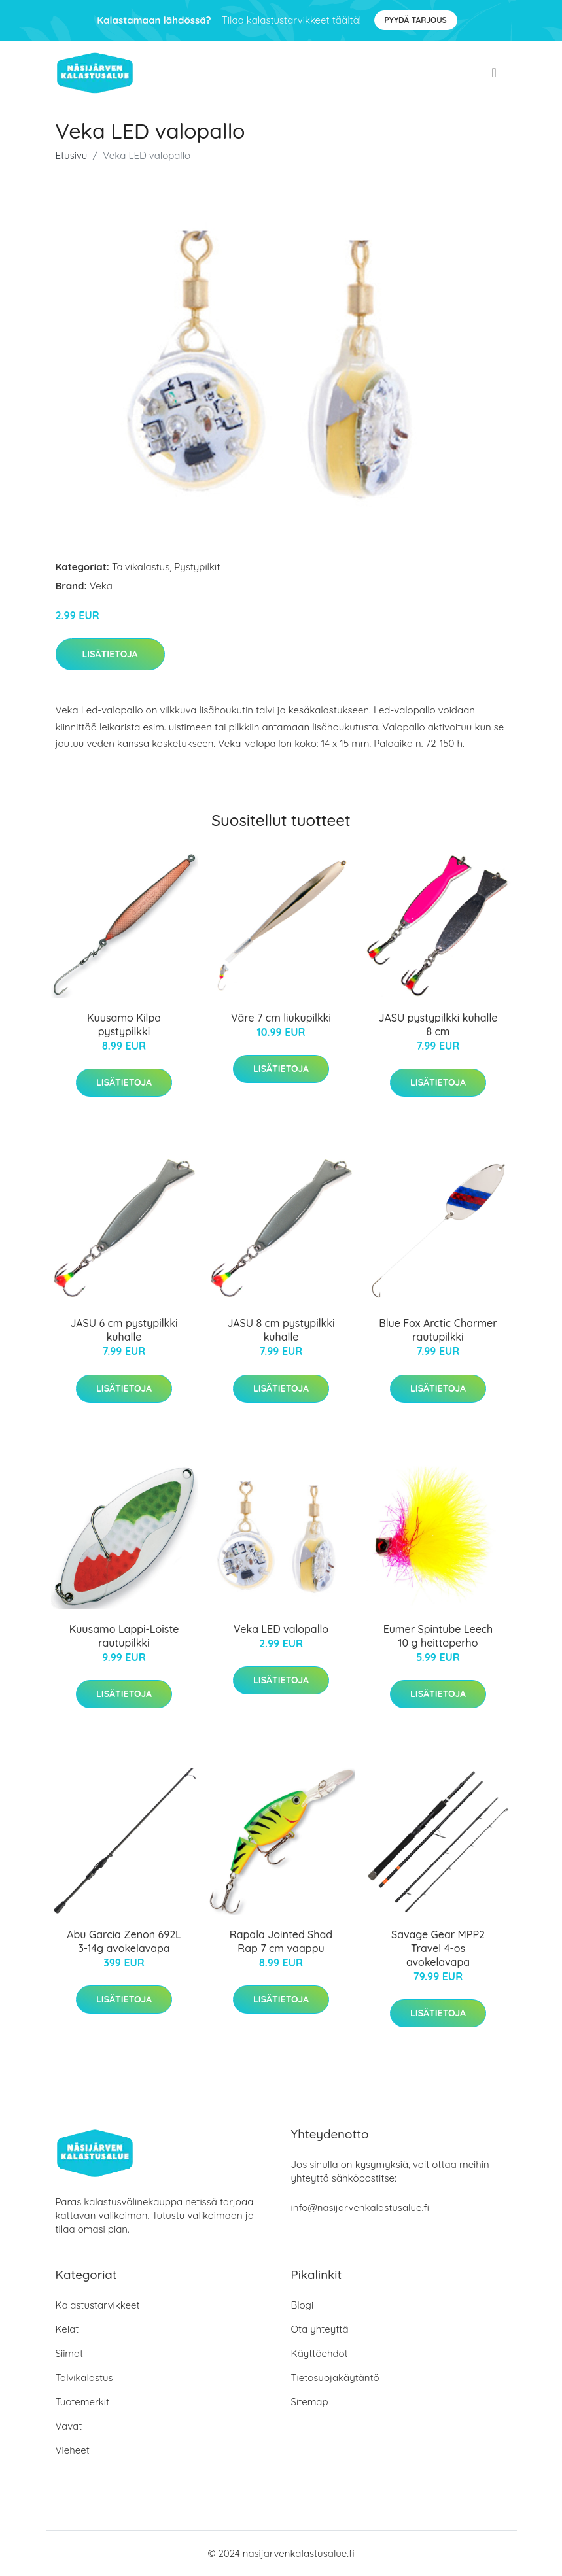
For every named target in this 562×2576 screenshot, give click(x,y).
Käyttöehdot (319, 2353)
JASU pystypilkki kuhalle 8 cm (438, 1024)
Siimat (70, 2353)
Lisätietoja (110, 654)
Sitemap (309, 2402)
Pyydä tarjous (416, 20)
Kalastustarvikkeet (98, 2305)
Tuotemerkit (83, 2402)
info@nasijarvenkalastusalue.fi (360, 2207)
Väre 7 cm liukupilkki (281, 1017)
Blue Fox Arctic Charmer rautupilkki (438, 1329)
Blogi (302, 2305)
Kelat (67, 2329)
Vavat (69, 2426)
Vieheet (73, 2450)
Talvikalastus (140, 566)
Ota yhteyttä (320, 2329)
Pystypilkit (197, 566)
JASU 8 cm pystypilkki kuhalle (280, 1329)
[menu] (495, 72)
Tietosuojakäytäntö (335, 2377)
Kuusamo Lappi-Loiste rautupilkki (124, 1636)
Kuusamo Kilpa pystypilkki (124, 1024)
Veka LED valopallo (281, 1629)
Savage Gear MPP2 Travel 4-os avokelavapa (438, 1948)
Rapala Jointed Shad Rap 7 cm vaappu (281, 1941)
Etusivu (72, 155)
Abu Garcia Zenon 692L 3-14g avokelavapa (124, 1941)
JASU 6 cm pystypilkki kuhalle (123, 1329)
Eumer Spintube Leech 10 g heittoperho (438, 1636)
